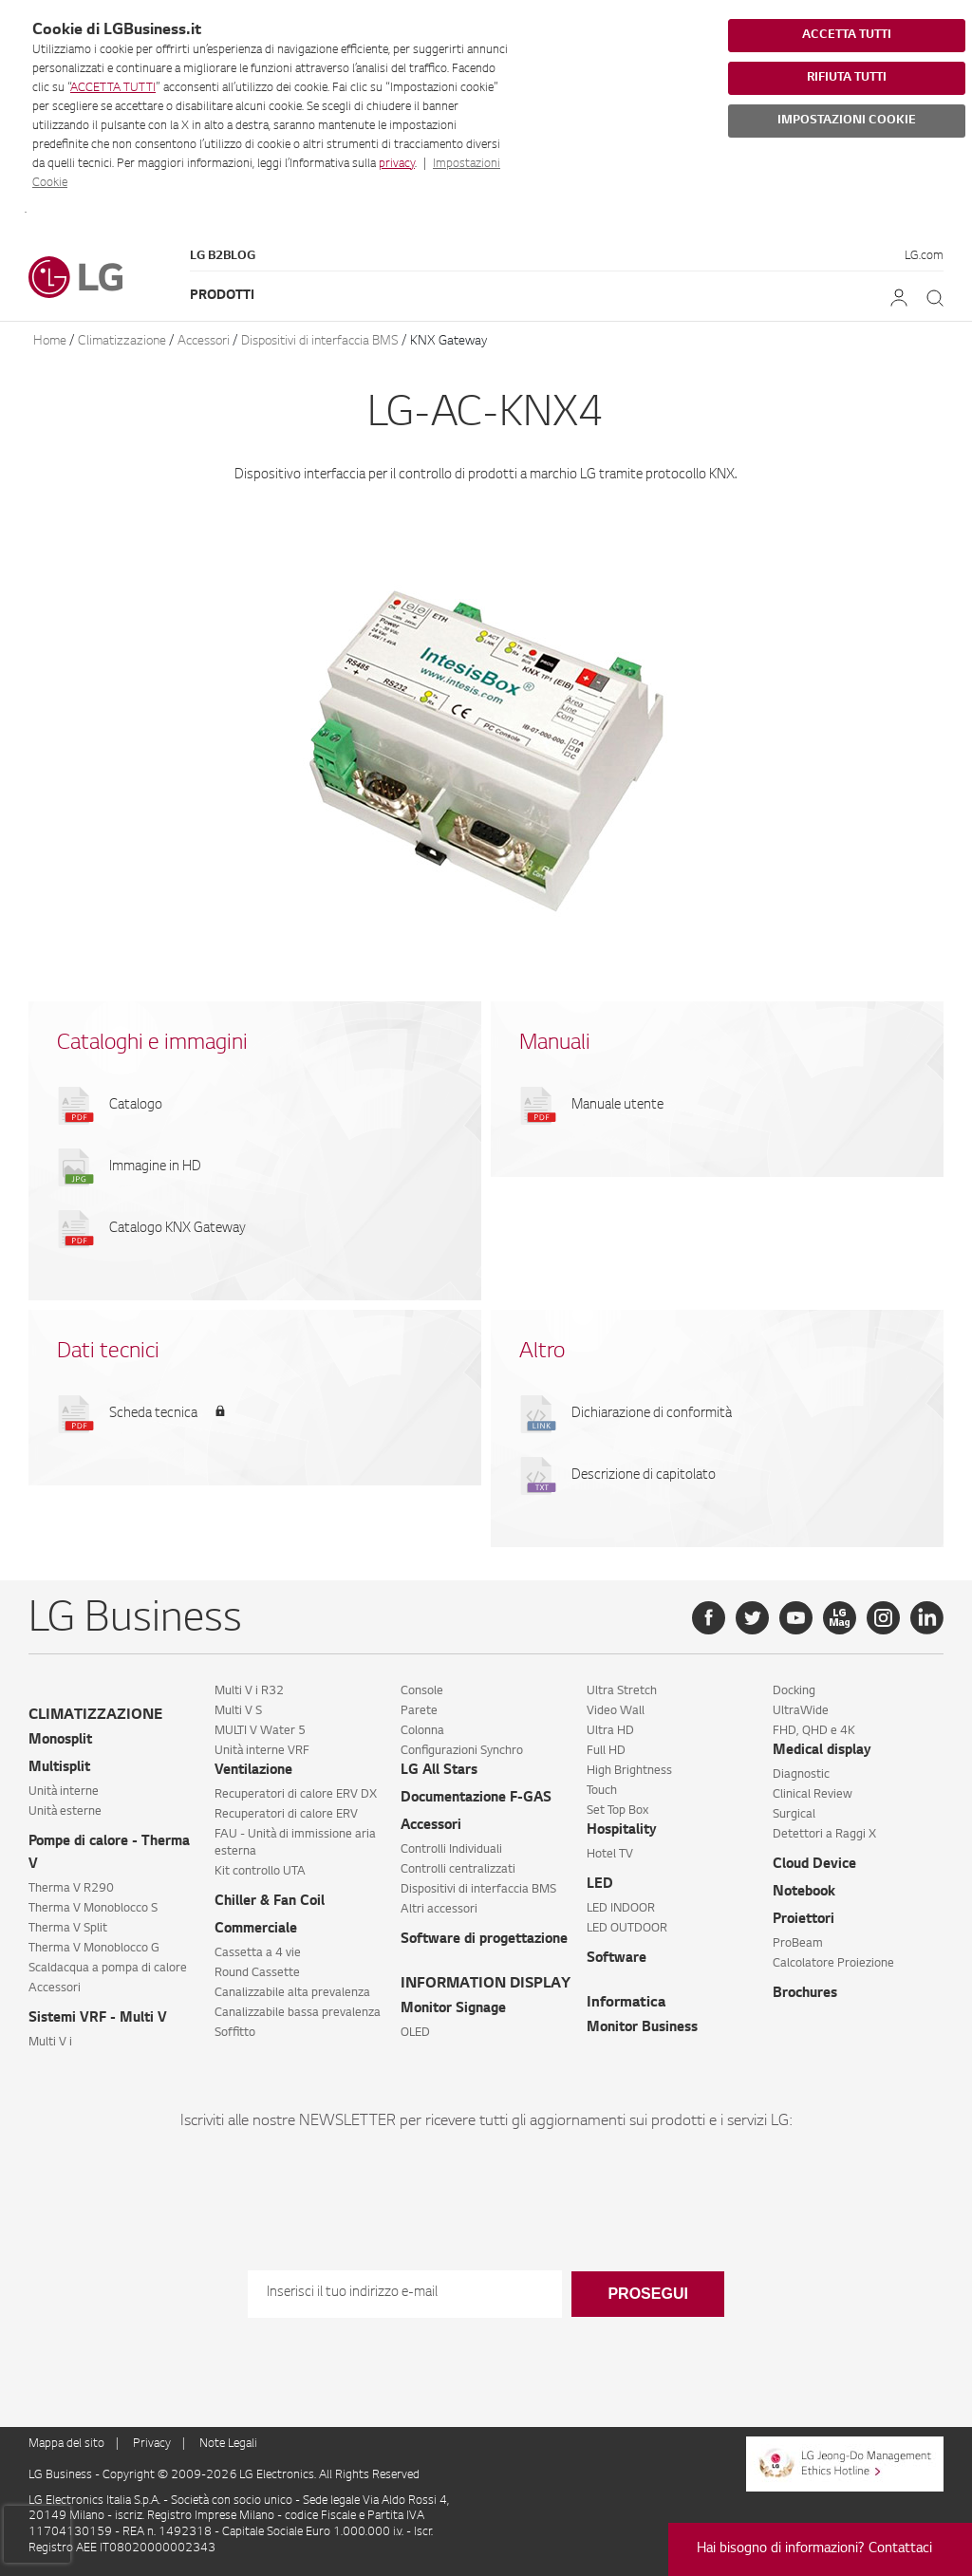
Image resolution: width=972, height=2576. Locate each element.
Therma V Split (67, 1928)
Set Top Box (617, 1811)
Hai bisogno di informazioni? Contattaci (814, 2549)
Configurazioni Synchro (462, 1751)
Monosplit (60, 1740)
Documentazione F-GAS (476, 1798)
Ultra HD (610, 1731)
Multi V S (238, 1711)
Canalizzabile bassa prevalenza (298, 2013)
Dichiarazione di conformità (651, 1414)
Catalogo (135, 1105)
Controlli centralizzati (458, 1869)
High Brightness (629, 1771)
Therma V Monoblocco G (93, 1948)
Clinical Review (812, 1794)
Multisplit (59, 1768)
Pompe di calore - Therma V (109, 1854)
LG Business (61, 2475)
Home (49, 341)
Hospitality (622, 1831)
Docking (794, 1691)
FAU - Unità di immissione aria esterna (295, 1843)
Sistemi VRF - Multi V (97, 2018)
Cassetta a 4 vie (258, 1953)
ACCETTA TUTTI (113, 88)
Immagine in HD (155, 1167)
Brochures (805, 1994)
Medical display (822, 1751)
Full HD (606, 1751)
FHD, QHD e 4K (814, 1731)
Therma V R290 (71, 1888)
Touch (602, 1791)
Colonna (422, 1731)
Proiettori (803, 1920)
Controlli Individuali (451, 1850)
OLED (415, 2033)
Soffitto (235, 2033)
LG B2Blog (222, 256)
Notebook (804, 1892)
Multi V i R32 (249, 1691)
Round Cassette (257, 1973)
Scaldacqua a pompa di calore (107, 1968)
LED (600, 1885)
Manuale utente (617, 1105)
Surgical (794, 1814)
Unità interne (63, 1792)
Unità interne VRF (262, 1751)
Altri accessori (439, 1909)
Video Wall (616, 1711)
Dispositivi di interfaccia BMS (320, 341)
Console (422, 1691)
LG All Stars (439, 1771)
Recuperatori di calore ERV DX (296, 1794)
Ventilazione (253, 1771)
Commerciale (256, 1929)
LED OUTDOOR (627, 1928)
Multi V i (50, 2042)
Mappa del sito (66, 2444)
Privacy (152, 2444)
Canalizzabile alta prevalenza (292, 1993)
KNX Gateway (448, 341)
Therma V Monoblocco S (93, 1908)
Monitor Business (642, 2028)
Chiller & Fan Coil (270, 1902)
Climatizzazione (122, 341)
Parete (419, 1711)
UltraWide (801, 1711)
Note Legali (228, 2444)
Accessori (204, 341)
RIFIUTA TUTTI (847, 77)
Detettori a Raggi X (824, 1834)
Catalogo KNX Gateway (177, 1229)
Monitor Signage (453, 2009)
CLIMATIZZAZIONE (95, 1716)
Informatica (626, 2003)
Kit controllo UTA (260, 1871)
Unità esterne (65, 1812)
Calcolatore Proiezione (833, 1963)
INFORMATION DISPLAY (485, 1984)
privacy (397, 164)
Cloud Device (814, 1865)
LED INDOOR (621, 1908)
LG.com (924, 256)
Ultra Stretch (622, 1691)
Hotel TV (610, 1854)
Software (616, 1959)
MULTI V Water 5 (260, 1731)
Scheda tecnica (153, 1414)
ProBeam (798, 1944)
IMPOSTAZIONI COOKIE (846, 120)
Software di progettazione (484, 1940)
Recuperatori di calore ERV (286, 1814)
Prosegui (647, 2294)
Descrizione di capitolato (643, 1476)
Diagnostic (801, 1775)
